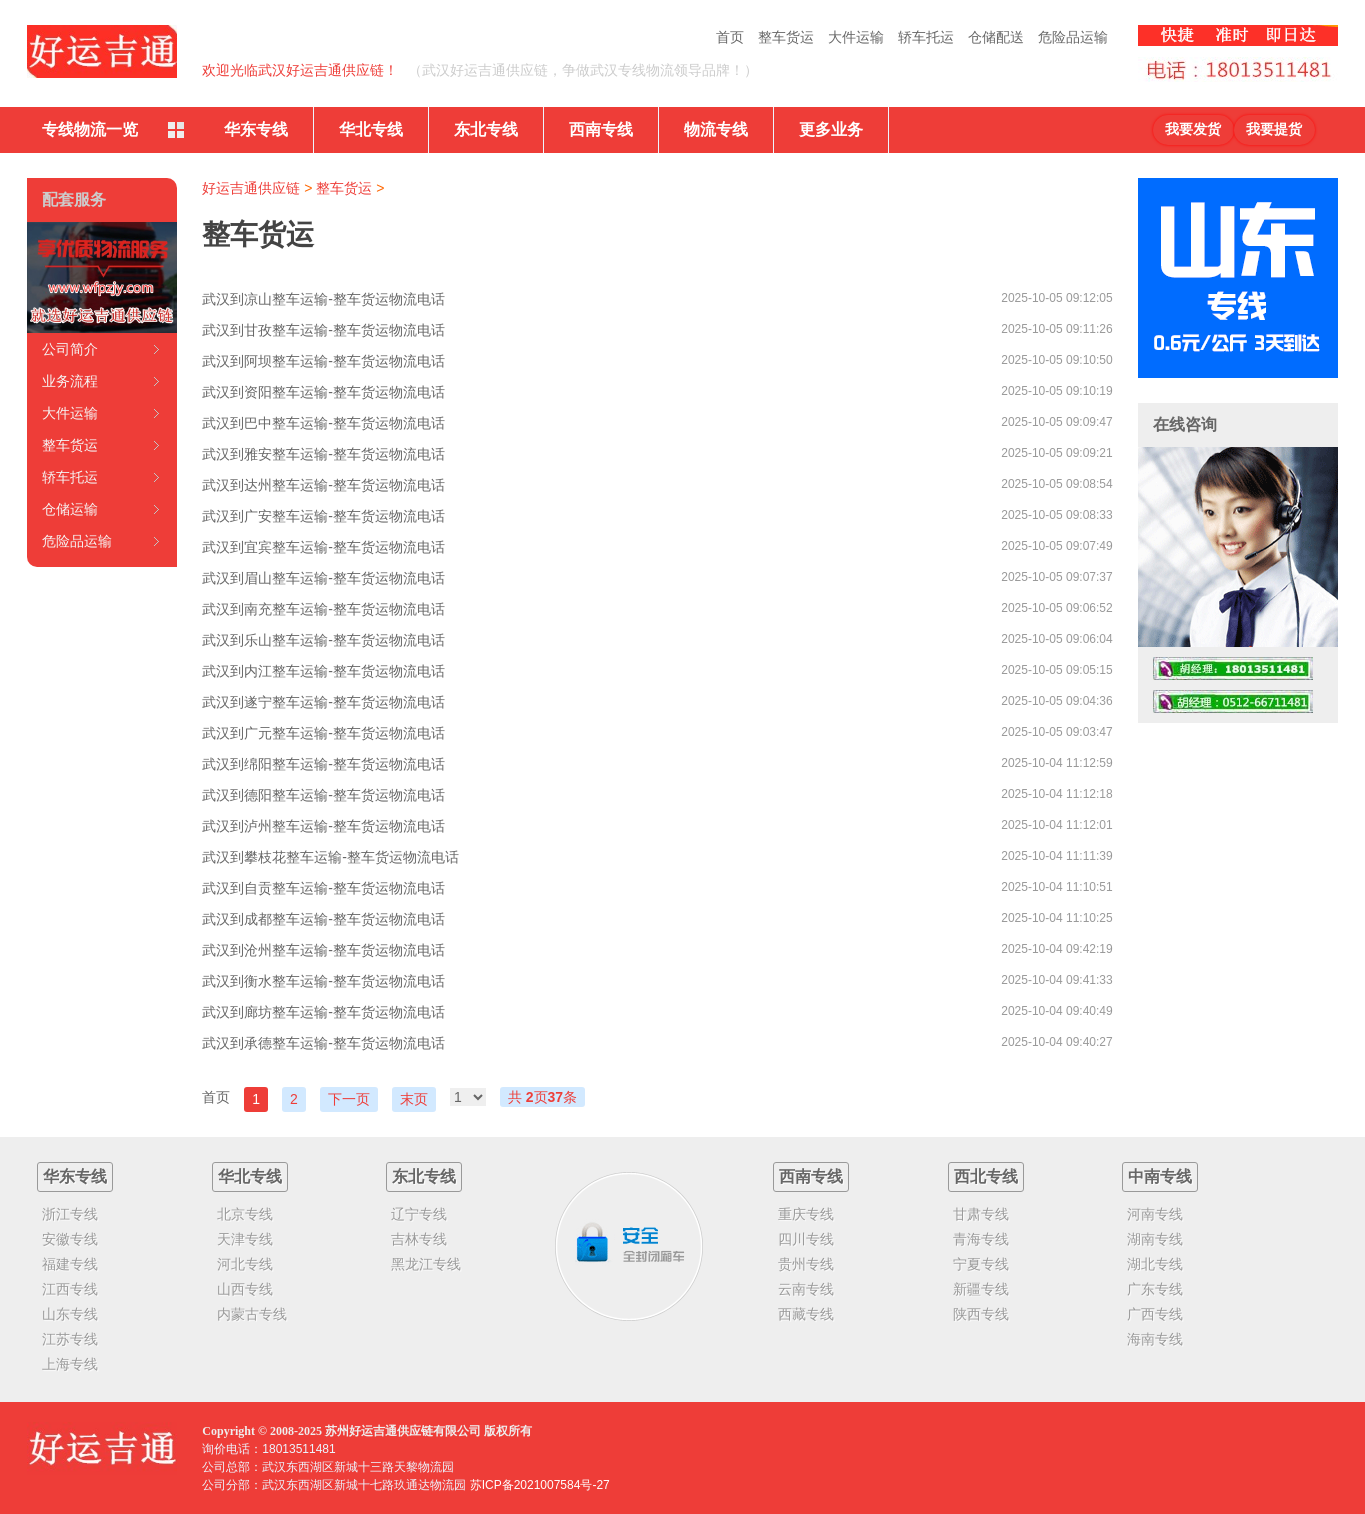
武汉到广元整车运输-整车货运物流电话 (323, 733)
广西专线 (1155, 1314)
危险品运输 (1073, 37)
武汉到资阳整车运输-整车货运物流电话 (323, 392)
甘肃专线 (981, 1214)
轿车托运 (926, 37)
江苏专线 (70, 1339)
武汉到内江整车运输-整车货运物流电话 (323, 671)
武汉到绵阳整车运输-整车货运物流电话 (323, 764)
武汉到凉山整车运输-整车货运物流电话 (323, 299)
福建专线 (70, 1264)
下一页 (349, 1099)
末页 (414, 1099)
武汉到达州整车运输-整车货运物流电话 (323, 485)
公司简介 (70, 349)
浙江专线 (70, 1214)
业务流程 (70, 381)
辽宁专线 (419, 1214)
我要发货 (1193, 129)
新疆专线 (981, 1289)
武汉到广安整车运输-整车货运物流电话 (323, 516)
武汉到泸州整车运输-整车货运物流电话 (323, 826)
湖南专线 (1155, 1239)
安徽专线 (70, 1239)
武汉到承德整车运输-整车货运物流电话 (323, 1043)
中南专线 (1160, 1176)
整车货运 (786, 37)
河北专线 (245, 1264)
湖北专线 (1155, 1264)
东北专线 (486, 129)
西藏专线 (806, 1314)
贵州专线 (806, 1264)
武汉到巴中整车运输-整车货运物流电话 (323, 423)
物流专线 (716, 129)
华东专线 (256, 129)
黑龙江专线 (426, 1264)
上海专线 (70, 1364)
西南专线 (601, 129)
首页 (730, 37)
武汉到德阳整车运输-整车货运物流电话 (323, 795)
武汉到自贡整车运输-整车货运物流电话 (323, 888)
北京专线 (245, 1214)
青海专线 (981, 1239)
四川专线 (806, 1239)
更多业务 (831, 129)
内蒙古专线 (252, 1314)
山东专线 (70, 1314)
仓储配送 (996, 37)
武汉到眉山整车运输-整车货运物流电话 (323, 578)
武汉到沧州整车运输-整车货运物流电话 (323, 950)
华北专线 (371, 129)
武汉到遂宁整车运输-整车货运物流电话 (323, 702)
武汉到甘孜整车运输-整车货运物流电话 (323, 330)
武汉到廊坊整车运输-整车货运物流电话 (323, 1012)
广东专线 (1155, 1289)
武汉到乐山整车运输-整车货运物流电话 (323, 640)
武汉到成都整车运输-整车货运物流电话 (323, 919)
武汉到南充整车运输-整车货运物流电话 (323, 609)
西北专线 (986, 1176)
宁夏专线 (981, 1264)
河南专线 (1155, 1214)
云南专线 (806, 1289)
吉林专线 (419, 1239)
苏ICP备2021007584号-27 (540, 1485)
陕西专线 (981, 1314)
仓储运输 (70, 509)
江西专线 (70, 1289)
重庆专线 (806, 1214)
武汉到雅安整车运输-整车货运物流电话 (323, 454)
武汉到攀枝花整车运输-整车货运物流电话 (330, 857)
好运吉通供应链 (251, 188)
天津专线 (245, 1239)
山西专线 (245, 1289)
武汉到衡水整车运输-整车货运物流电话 (323, 981)
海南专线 (1155, 1339)
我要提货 (1274, 129)
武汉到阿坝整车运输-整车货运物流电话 (323, 361)
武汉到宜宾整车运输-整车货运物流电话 (323, 547)
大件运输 (856, 37)
